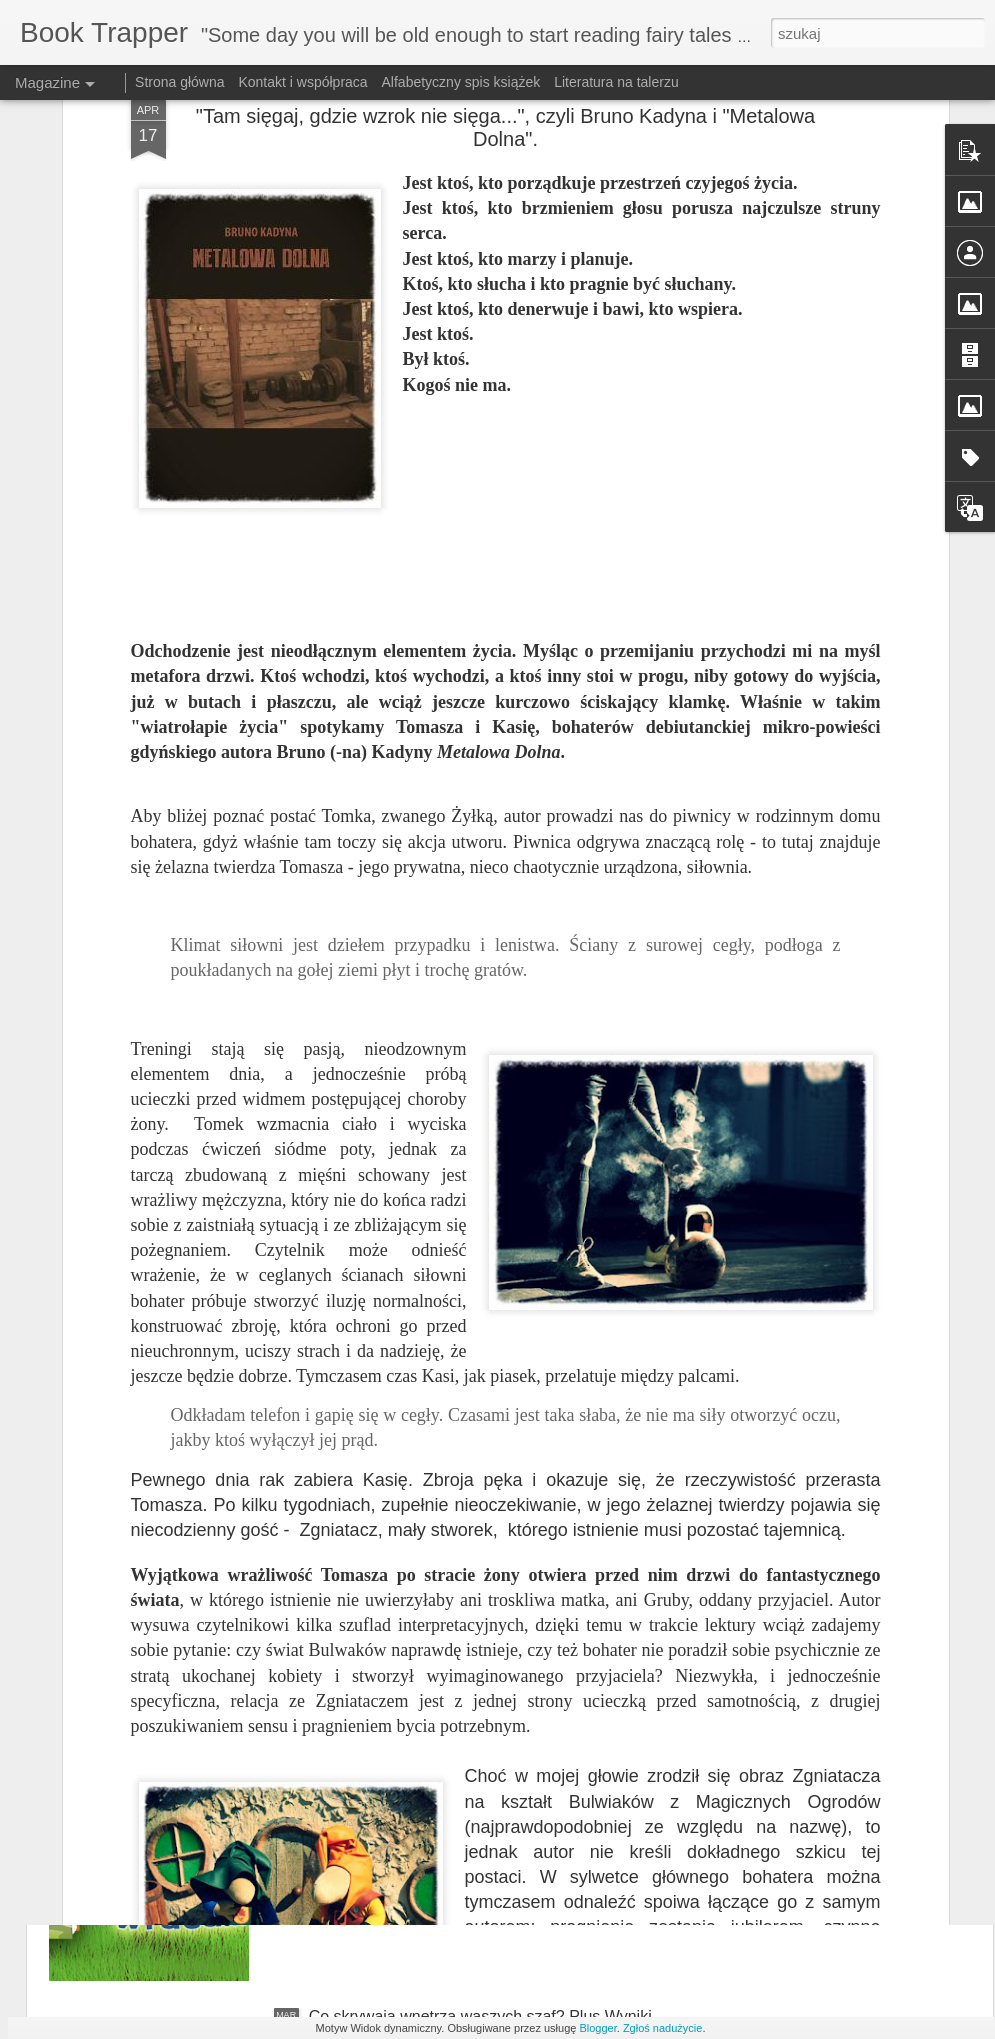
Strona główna (180, 82)
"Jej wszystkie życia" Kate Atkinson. (435, 1562)
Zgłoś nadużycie (663, 2028)
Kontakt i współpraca (302, 82)
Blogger (597, 2028)
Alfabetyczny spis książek (461, 82)
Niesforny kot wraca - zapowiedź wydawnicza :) (476, 1789)
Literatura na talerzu (616, 82)
